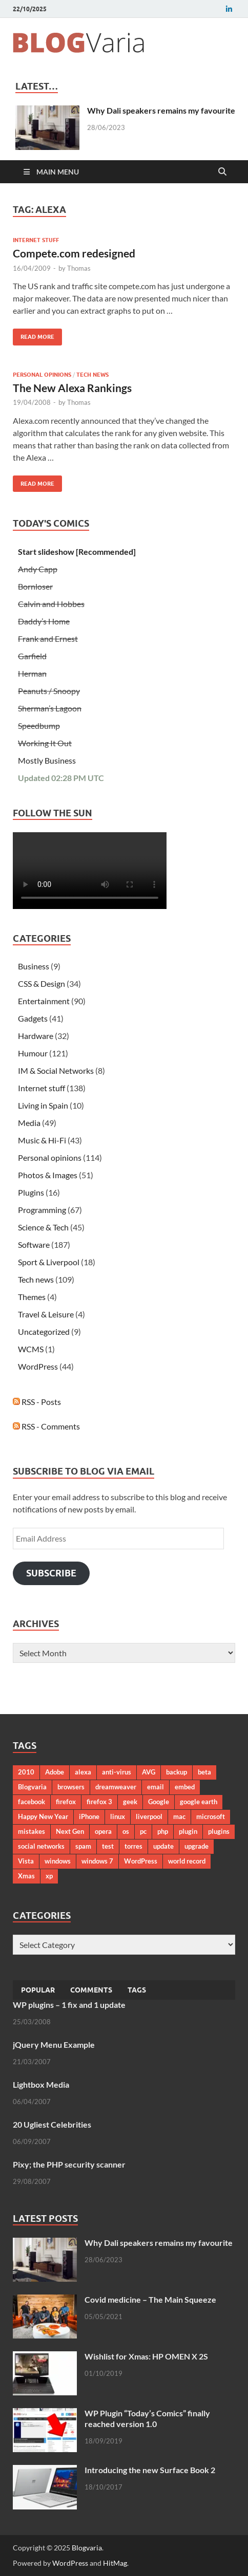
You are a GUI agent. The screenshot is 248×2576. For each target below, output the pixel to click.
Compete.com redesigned (74, 253)
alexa (83, 1772)
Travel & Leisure (46, 1314)
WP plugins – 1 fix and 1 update (69, 2004)
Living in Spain (43, 1105)
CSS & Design (41, 983)
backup (176, 1772)
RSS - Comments (46, 1426)
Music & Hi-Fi (42, 1140)
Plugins (31, 1192)
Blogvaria (32, 1787)
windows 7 (97, 1861)
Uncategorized (44, 1331)
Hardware (35, 1036)
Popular (38, 1990)
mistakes (31, 1831)
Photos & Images (47, 1175)
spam (83, 1846)
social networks (41, 1846)
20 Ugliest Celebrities (52, 2124)
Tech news (92, 374)
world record (186, 1861)
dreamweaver (115, 1787)
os (125, 1831)
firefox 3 (99, 1802)
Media (29, 1123)
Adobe (54, 1772)
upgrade (196, 1846)
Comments (91, 1990)
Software (34, 1244)
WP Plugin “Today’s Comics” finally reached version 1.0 (147, 2418)
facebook (31, 1802)
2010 (26, 1772)
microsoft (210, 1816)
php (162, 1831)
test (108, 1846)
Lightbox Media (41, 2084)
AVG (148, 1772)
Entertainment (44, 1001)
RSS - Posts (37, 1401)
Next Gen (70, 1831)
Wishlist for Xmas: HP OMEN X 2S (146, 2356)
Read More (33, 334)
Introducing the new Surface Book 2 (150, 2470)
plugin (188, 1831)
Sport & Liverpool (48, 1262)
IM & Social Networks (56, 1070)
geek (130, 1802)
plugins (219, 1831)
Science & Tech (43, 1227)
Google (158, 1802)
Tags (137, 1990)
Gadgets (33, 1018)
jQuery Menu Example (54, 2044)
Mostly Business (47, 760)
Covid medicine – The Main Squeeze (150, 2299)
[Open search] (222, 172)
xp (49, 1876)
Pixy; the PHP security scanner (69, 2164)
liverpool (149, 1816)
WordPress (38, 1366)
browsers (71, 1787)
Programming (42, 1210)
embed (185, 1787)
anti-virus (116, 1772)
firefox (66, 1802)
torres (133, 1846)
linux (117, 1816)
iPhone (89, 1816)
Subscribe (51, 1573)
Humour (33, 1053)
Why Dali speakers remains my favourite (161, 110)
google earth (198, 1802)
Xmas (26, 1876)
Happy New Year (43, 1816)
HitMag (115, 2563)
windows (58, 1861)
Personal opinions (42, 374)
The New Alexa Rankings (72, 387)
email (155, 1787)
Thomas (79, 268)
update (163, 1846)
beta (204, 1772)
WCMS (31, 1349)
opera (103, 1831)
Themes (32, 1297)
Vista (26, 1861)
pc (143, 1831)
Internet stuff (36, 240)
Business (33, 966)
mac (179, 1816)
